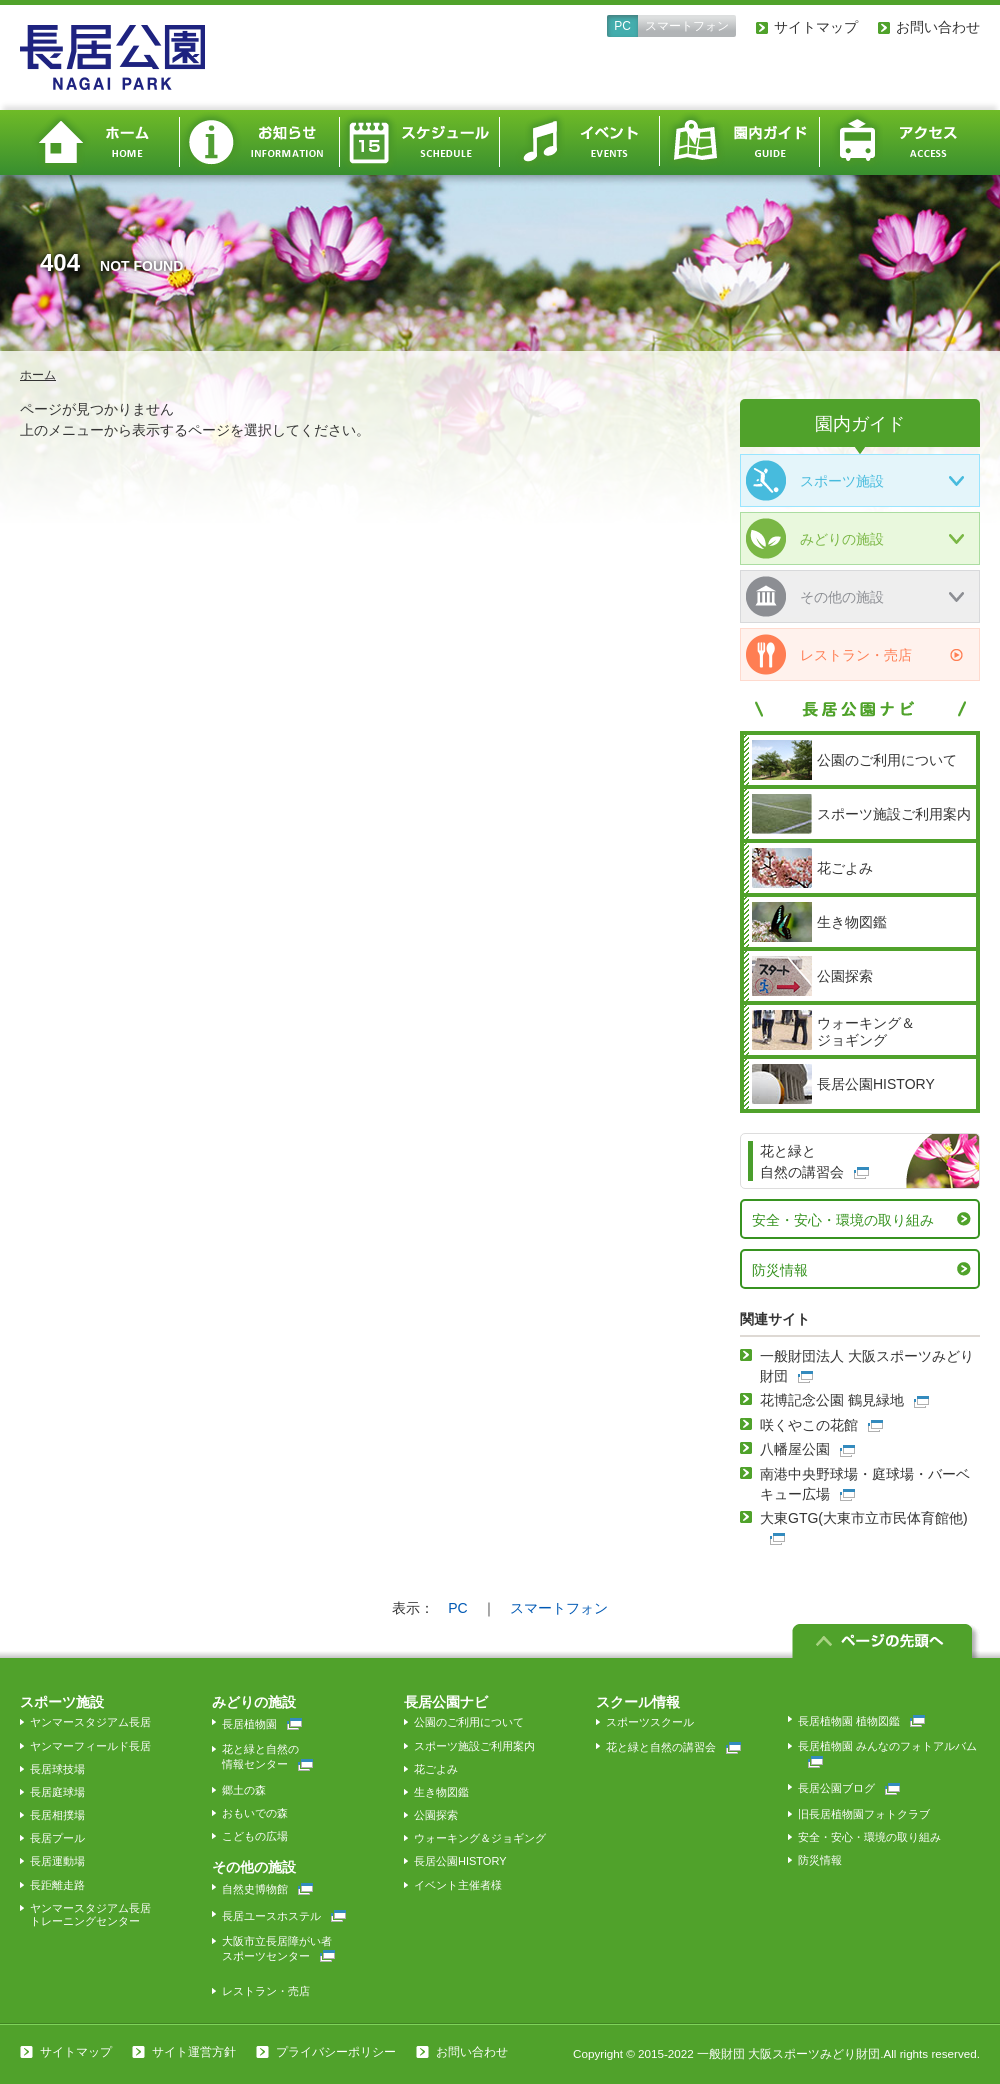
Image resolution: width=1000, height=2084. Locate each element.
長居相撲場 (57, 1815)
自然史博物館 (267, 1889)
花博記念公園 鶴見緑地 (832, 1400)
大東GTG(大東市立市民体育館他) (864, 1518)
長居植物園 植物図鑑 (861, 1721)
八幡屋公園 (795, 1449)
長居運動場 (57, 1861)
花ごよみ (436, 1769)
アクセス (900, 142)
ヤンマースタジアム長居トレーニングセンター (90, 1914)
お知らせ (260, 142)
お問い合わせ (938, 27)
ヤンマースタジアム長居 (90, 1722)
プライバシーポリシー (336, 2052)
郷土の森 (244, 1790)
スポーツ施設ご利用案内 (474, 1746)
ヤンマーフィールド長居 (90, 1746)
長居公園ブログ (849, 1788)
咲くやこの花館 (809, 1425)
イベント (580, 142)
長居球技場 (57, 1769)
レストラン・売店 (829, 654)
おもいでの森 (255, 1813)
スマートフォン (687, 26)
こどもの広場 (255, 1836)
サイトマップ (816, 27)
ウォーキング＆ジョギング (480, 1838)
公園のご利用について (469, 1722)
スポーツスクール (650, 1722)
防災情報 (780, 1270)
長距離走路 (57, 1885)
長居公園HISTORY (460, 1861)
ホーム (100, 142)
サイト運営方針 (194, 2052)
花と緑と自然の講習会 (673, 1747)
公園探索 (436, 1815)
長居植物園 (262, 1724)
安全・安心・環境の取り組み (843, 1220)
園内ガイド (740, 142)
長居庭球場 (57, 1792)
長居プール (57, 1838)
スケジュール (420, 142)
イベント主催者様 (458, 1885)
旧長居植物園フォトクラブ (864, 1814)
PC (622, 26)
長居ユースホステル (284, 1916)
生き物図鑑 (441, 1792)
